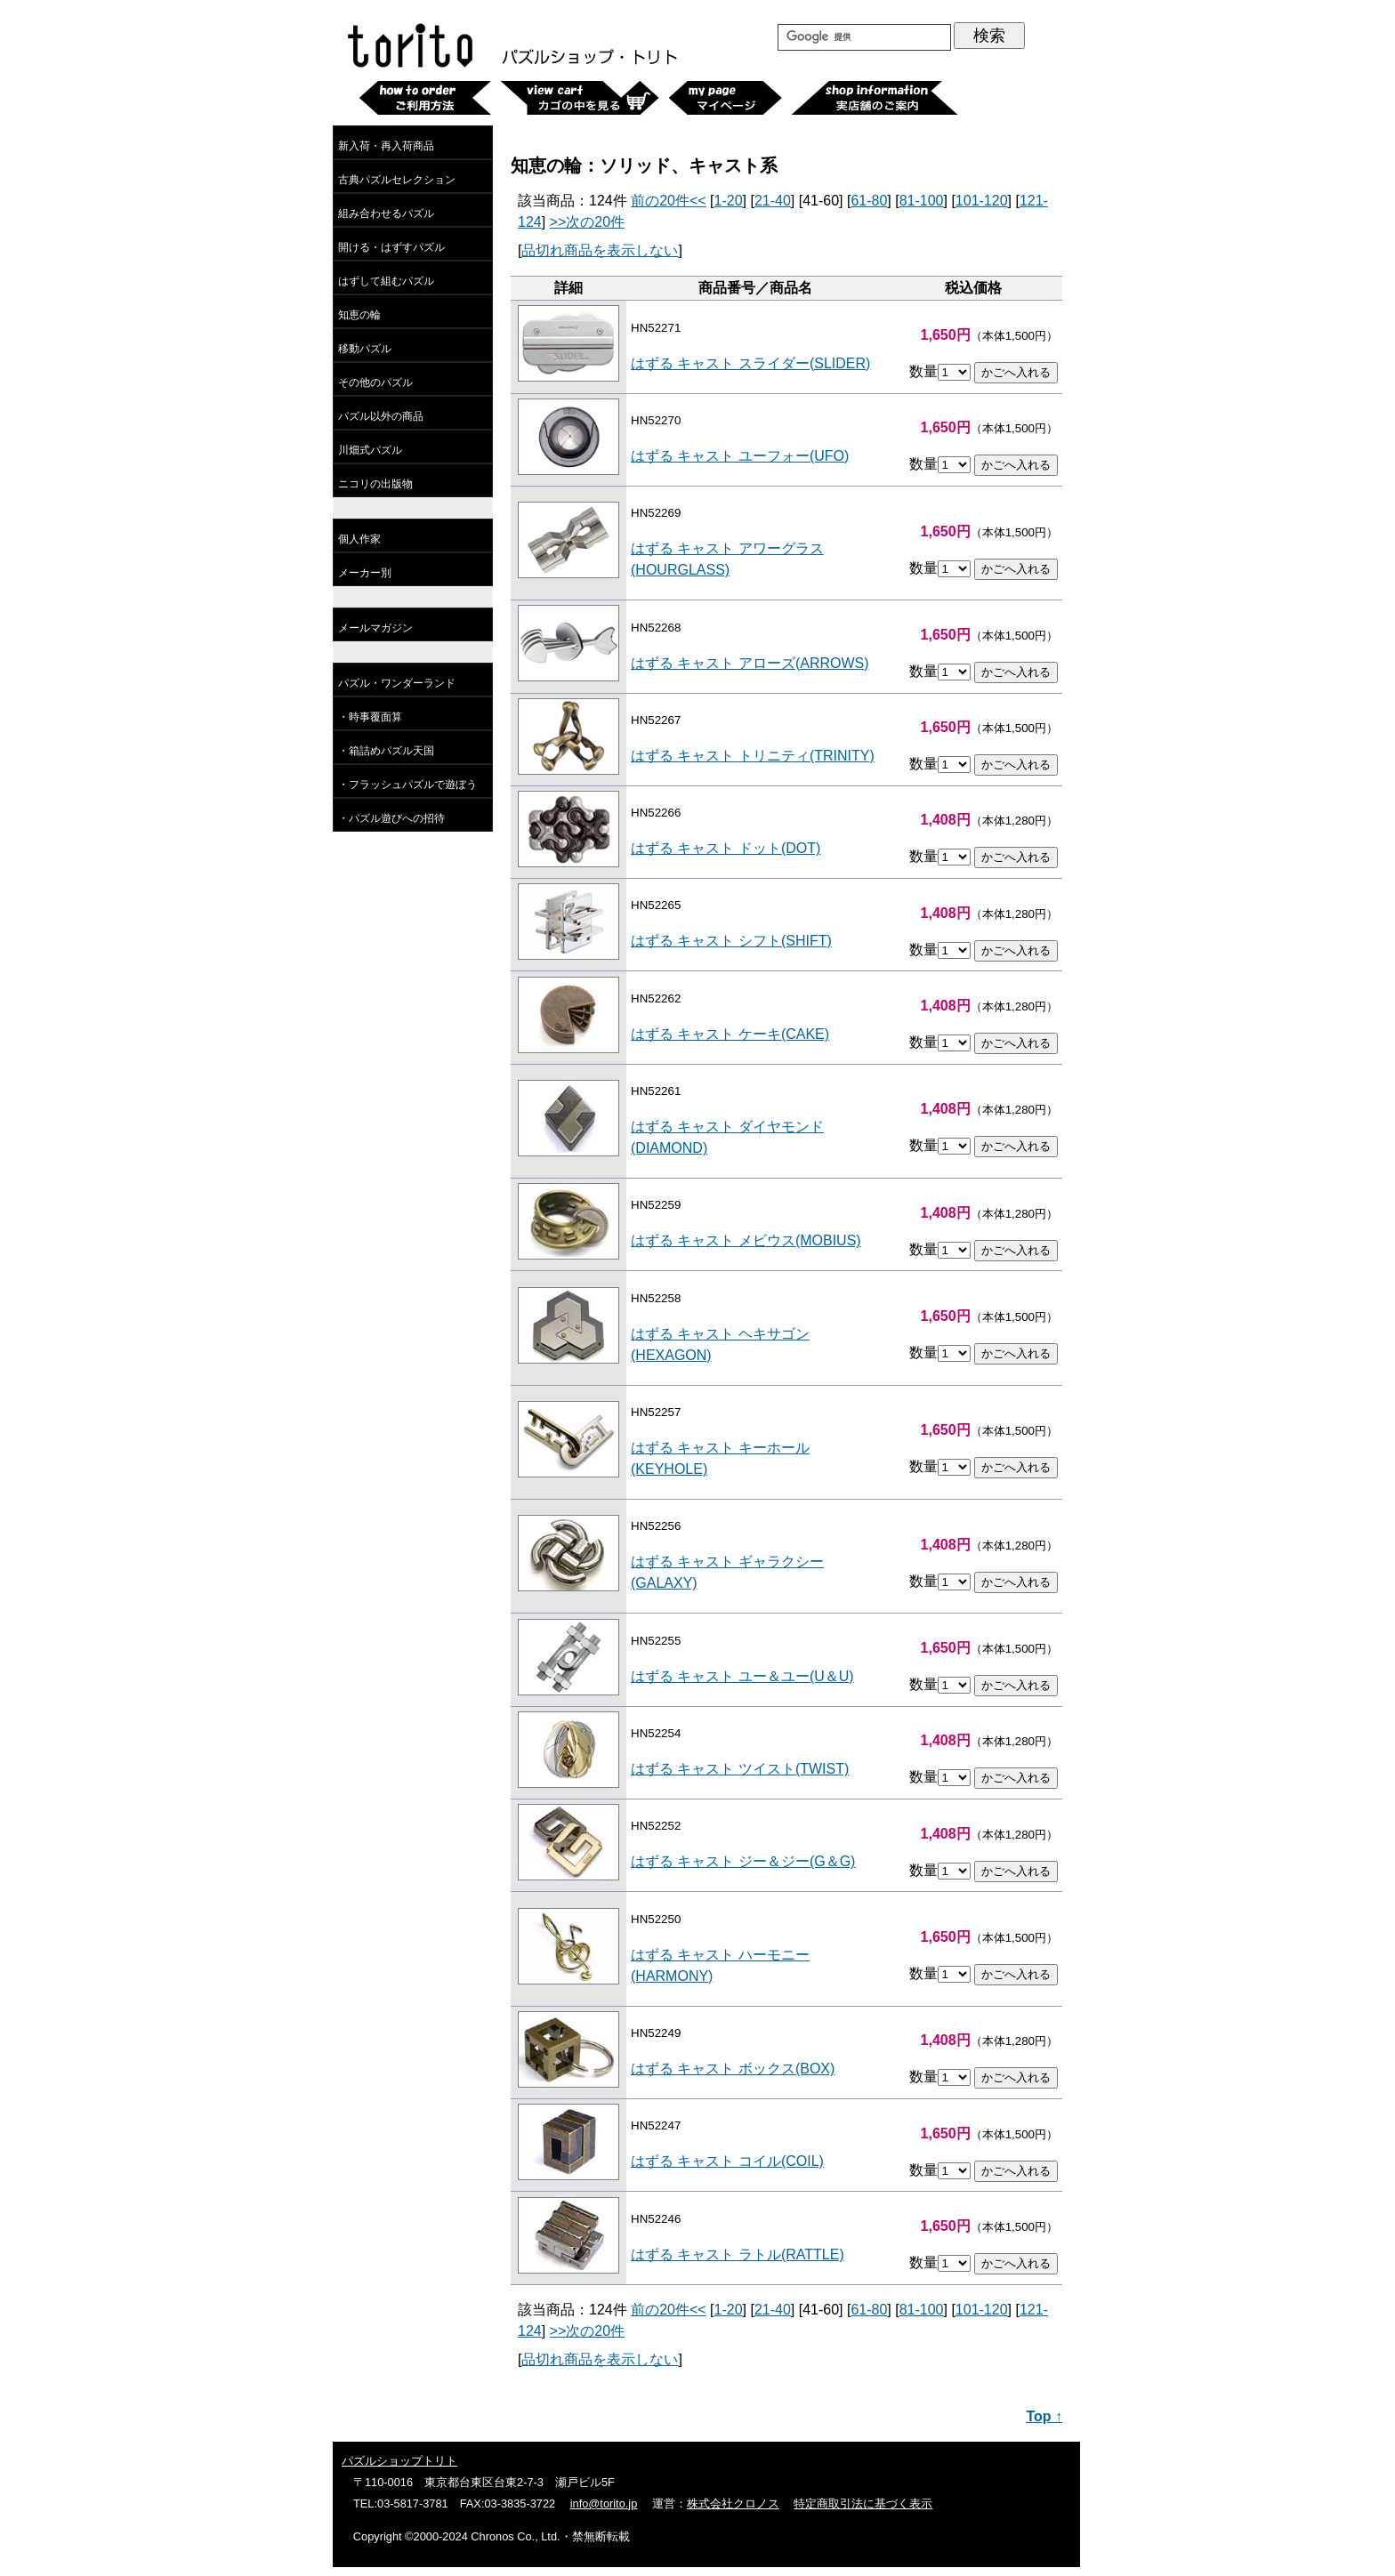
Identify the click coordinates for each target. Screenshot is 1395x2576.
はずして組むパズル (386, 281)
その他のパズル (375, 382)
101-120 (982, 200)
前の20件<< (668, 200)
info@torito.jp (604, 2503)
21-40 (772, 200)
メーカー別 (364, 573)
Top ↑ (1044, 2416)
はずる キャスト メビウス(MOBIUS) (746, 1240)
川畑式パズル (370, 450)
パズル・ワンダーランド (397, 683)
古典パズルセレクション (397, 179)
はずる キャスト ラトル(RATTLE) (737, 2254)
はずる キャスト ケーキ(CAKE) (730, 1034)
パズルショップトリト (399, 2460)
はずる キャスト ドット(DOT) (725, 848)
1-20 (728, 200)
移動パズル (364, 348)
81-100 (921, 200)
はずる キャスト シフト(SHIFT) (731, 940)
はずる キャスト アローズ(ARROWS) (750, 663)
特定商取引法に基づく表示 (863, 2503)
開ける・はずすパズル (391, 247)
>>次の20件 (587, 221)
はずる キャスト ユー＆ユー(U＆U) (742, 1676)
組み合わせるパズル (386, 213)
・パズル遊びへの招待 (391, 818)
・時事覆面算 (370, 717)
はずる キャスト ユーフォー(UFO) (740, 455)
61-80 (869, 200)
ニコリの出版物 (375, 484)
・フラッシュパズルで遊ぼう (407, 784)
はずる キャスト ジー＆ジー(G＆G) (743, 1861)
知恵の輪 (359, 315)
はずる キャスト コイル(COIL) (727, 2161)
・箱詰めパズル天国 (386, 751)
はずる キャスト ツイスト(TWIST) (740, 1768)
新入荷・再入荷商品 (386, 146)
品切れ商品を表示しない (599, 250)
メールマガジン (375, 628)
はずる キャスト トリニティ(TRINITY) (753, 755)
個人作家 (359, 539)
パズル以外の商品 (380, 416)
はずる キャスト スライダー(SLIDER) (750, 363)
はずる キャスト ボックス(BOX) (733, 2068)
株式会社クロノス (733, 2503)
